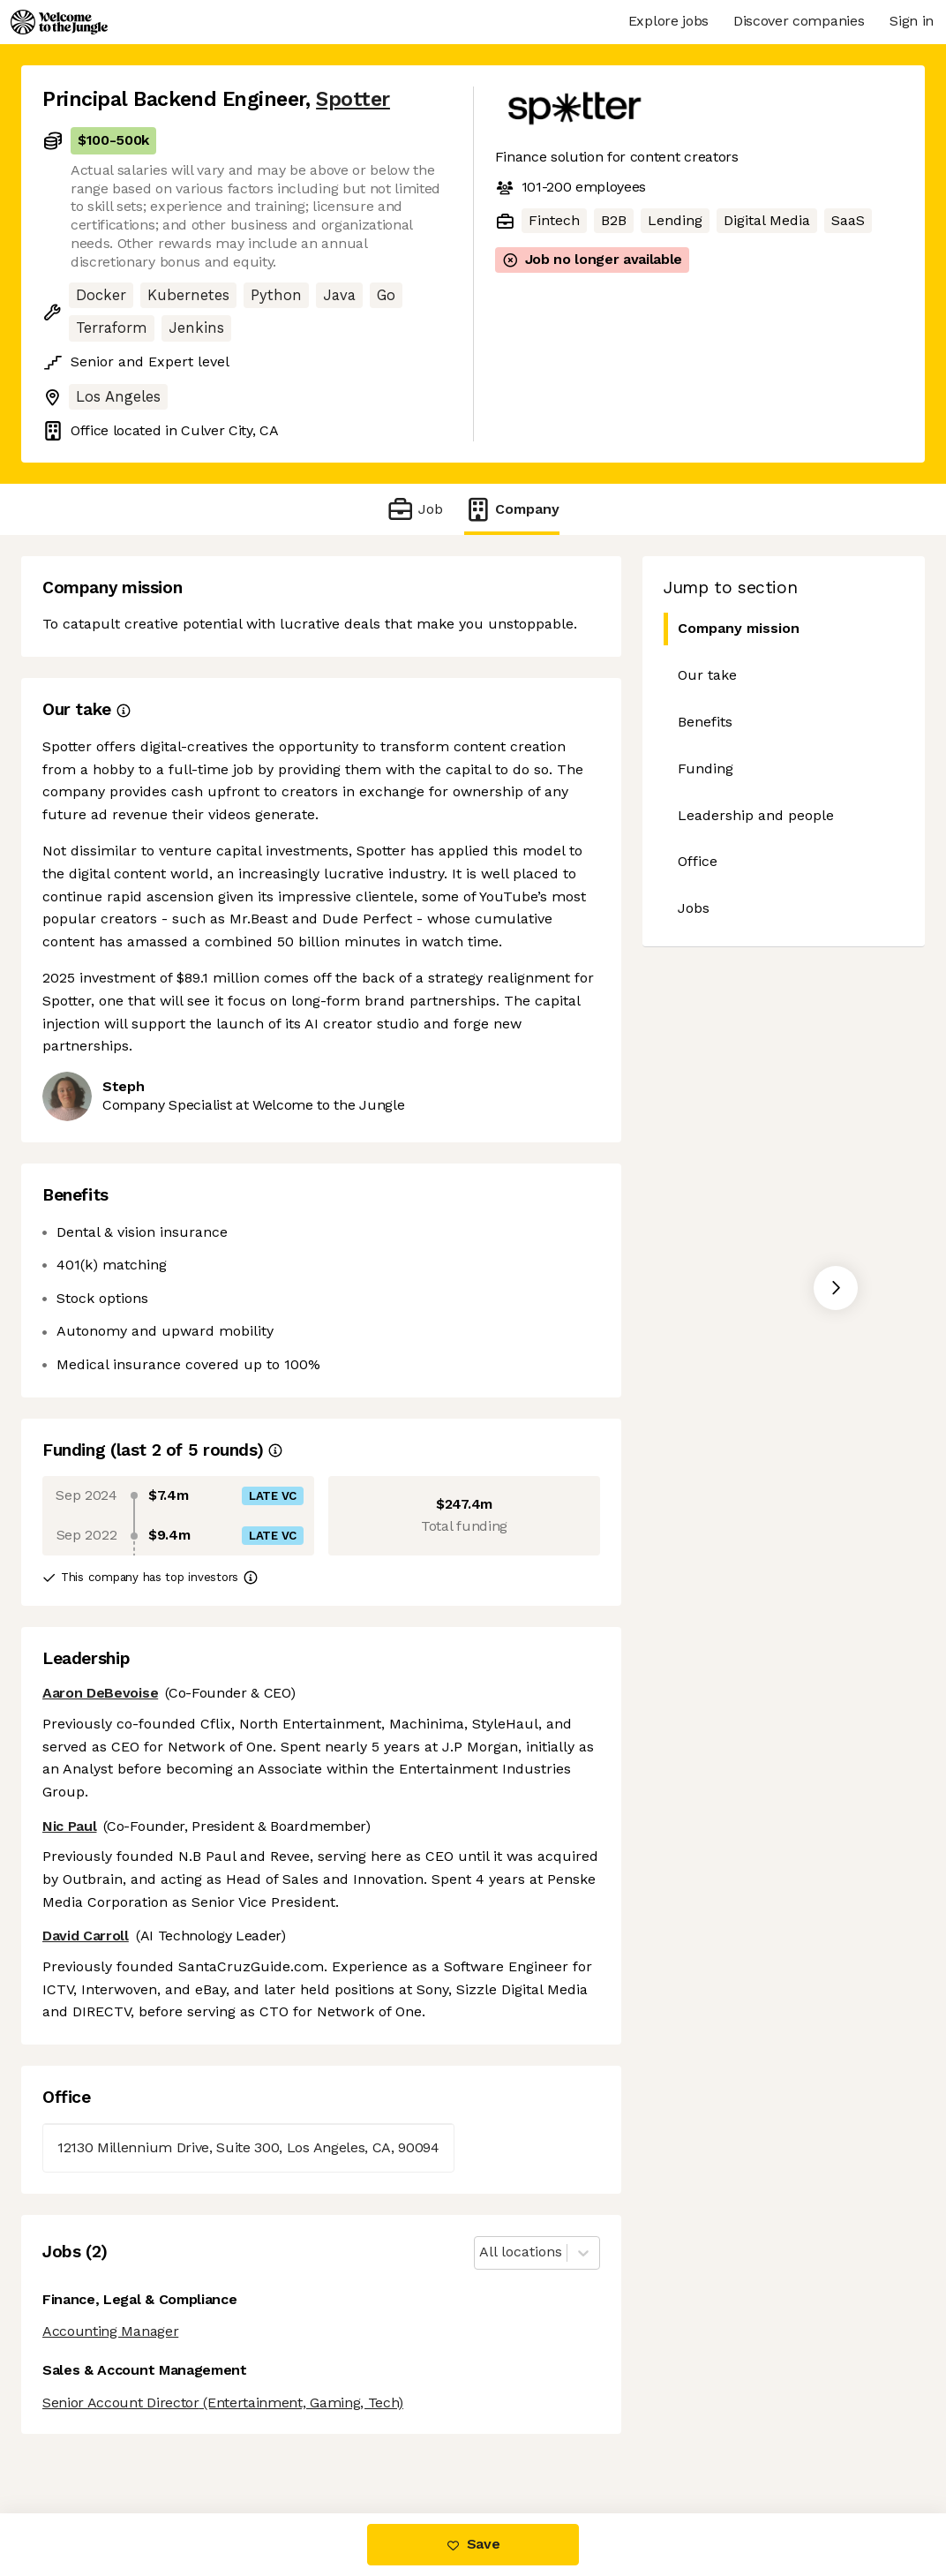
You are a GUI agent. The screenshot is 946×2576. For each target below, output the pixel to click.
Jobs (694, 908)
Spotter (353, 99)
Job (414, 508)
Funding (705, 768)
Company (511, 508)
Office (697, 861)
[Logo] (59, 22)
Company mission (738, 628)
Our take (707, 675)
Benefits (705, 721)
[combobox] (481, 2252)
